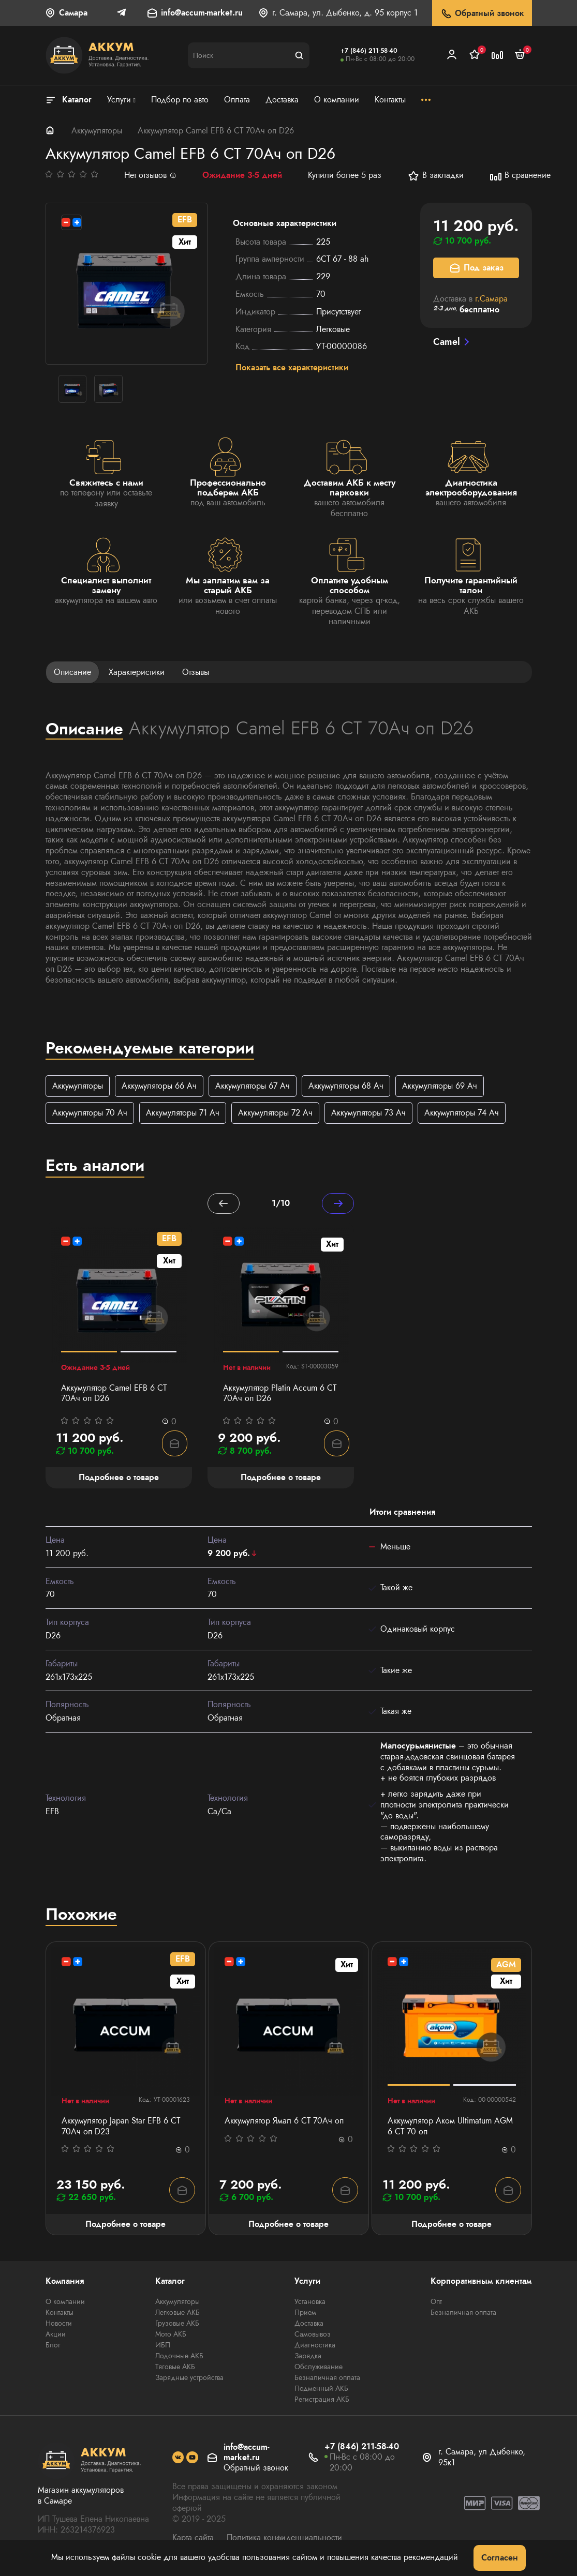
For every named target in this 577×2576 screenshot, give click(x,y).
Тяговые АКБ (175, 2368)
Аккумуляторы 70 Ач (89, 1113)
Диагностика (314, 2346)
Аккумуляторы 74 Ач (461, 1113)
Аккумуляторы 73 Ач (368, 1113)
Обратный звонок (482, 13)
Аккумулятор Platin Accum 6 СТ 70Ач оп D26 (279, 1394)
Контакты (59, 2314)
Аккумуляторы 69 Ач (439, 1086)
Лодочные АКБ (179, 2357)
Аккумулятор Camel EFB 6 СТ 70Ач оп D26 (114, 1394)
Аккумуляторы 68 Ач (345, 1086)
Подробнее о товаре (125, 2226)
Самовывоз (312, 2335)
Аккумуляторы (96, 131)
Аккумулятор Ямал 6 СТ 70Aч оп (284, 2122)
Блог (53, 2346)
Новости (59, 2324)
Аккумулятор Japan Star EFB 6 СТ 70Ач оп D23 (121, 2127)
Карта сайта (193, 2539)
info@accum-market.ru (202, 13)
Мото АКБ (170, 2335)
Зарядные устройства (189, 2379)
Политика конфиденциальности (284, 2539)
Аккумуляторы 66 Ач (159, 1086)
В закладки (435, 176)
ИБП (162, 2346)
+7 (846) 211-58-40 (369, 50)
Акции (56, 2335)
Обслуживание (318, 2368)
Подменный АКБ (321, 2390)
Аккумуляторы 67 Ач (252, 1086)
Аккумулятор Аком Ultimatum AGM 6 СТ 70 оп (450, 2127)
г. (491, 299)
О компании (65, 2303)
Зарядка (307, 2357)
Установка (310, 2303)
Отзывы (195, 672)
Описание (72, 672)
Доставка (308, 2324)
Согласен (499, 2558)
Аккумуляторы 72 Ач (275, 1113)
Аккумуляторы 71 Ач (182, 1113)
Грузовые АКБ (177, 2324)
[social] (178, 2459)
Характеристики (137, 672)
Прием (305, 2314)
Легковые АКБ (177, 2314)
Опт (436, 2303)
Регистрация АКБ (321, 2401)
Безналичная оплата (327, 2379)
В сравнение (520, 176)
